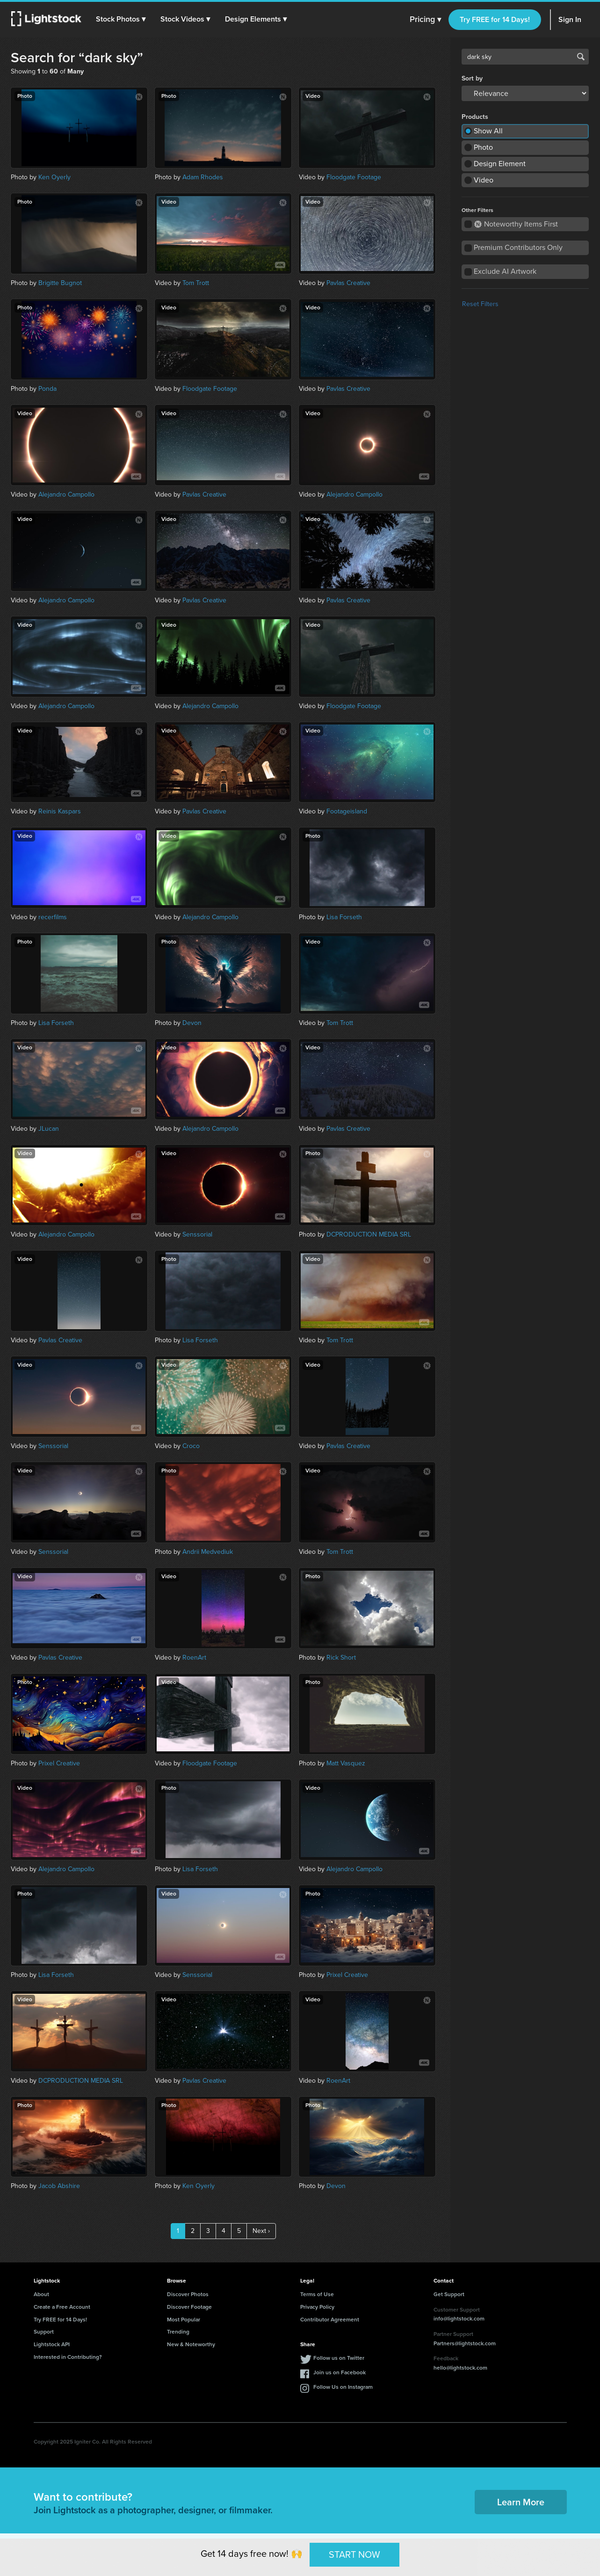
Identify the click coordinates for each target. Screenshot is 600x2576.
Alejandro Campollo (66, 494)
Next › (261, 2231)
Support (44, 2331)
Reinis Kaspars (59, 811)
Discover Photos (188, 2294)
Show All (488, 130)
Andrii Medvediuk (207, 1552)
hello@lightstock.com (460, 2368)
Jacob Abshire (59, 2186)
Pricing (425, 19)
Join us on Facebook (339, 2372)
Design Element (500, 163)
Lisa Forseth (344, 917)
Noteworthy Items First (516, 224)
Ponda (47, 389)
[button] (121, 19)
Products (475, 117)
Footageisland (346, 811)
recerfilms (52, 917)
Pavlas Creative (348, 283)
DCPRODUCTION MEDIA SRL (368, 1234)
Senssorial (197, 1234)
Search (581, 57)
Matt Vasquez (345, 1763)
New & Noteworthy (191, 2344)
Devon (192, 1023)
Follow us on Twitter (338, 2358)
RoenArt (194, 1657)
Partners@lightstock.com (465, 2343)
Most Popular (183, 2319)
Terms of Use (317, 2294)
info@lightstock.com (459, 2318)
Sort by (472, 78)
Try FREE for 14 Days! (495, 19)
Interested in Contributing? (68, 2357)
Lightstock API (52, 2344)
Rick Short (341, 1657)
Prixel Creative (59, 1763)
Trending (178, 2331)
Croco (191, 1446)
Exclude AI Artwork (505, 271)
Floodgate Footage (353, 177)
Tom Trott (195, 283)
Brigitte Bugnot (60, 283)
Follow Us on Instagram (343, 2387)
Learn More (520, 2502)
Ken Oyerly (54, 177)
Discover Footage (189, 2307)
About (41, 2294)
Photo (483, 147)
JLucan (48, 1129)
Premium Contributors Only (518, 247)
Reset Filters (480, 304)
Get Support (449, 2294)
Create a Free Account (62, 2307)
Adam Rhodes (202, 177)
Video (483, 180)
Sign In (569, 19)
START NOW (354, 2554)
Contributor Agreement (329, 2319)
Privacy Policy (317, 2307)
